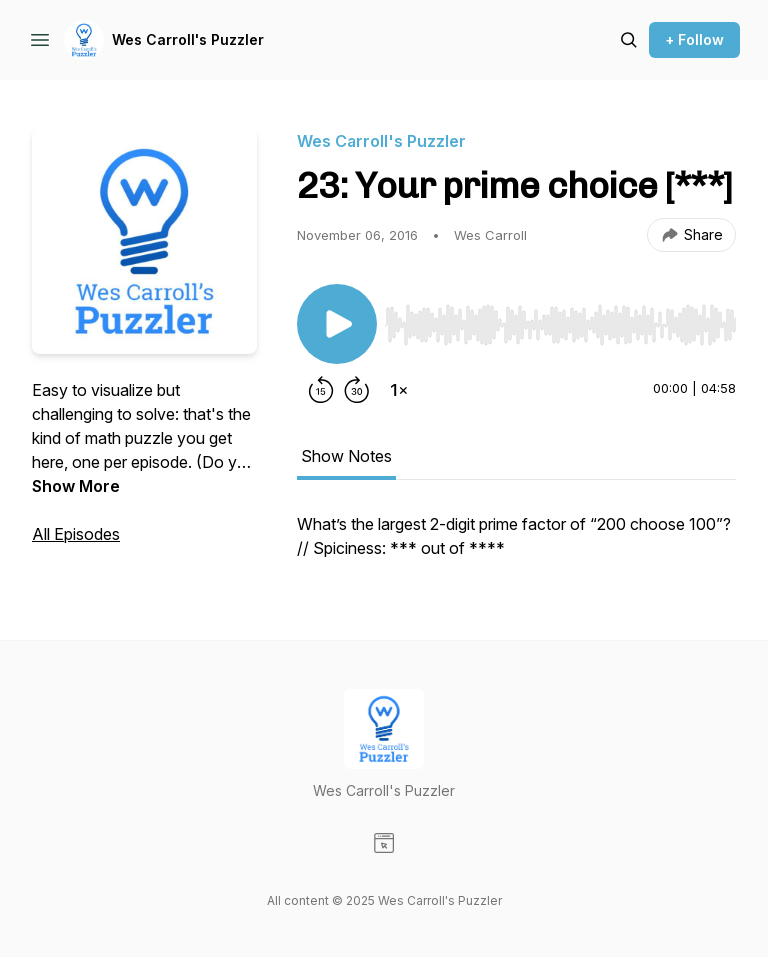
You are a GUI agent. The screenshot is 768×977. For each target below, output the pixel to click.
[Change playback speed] (399, 390)
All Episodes (76, 534)
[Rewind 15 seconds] (321, 390)
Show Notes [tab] (346, 456)
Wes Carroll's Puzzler (188, 39)
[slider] (560, 325)
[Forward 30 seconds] (357, 390)
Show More (76, 486)
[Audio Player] (560, 319)
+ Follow (694, 39)
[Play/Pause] (337, 324)
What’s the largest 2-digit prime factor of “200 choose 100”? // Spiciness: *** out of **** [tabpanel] (514, 536)
